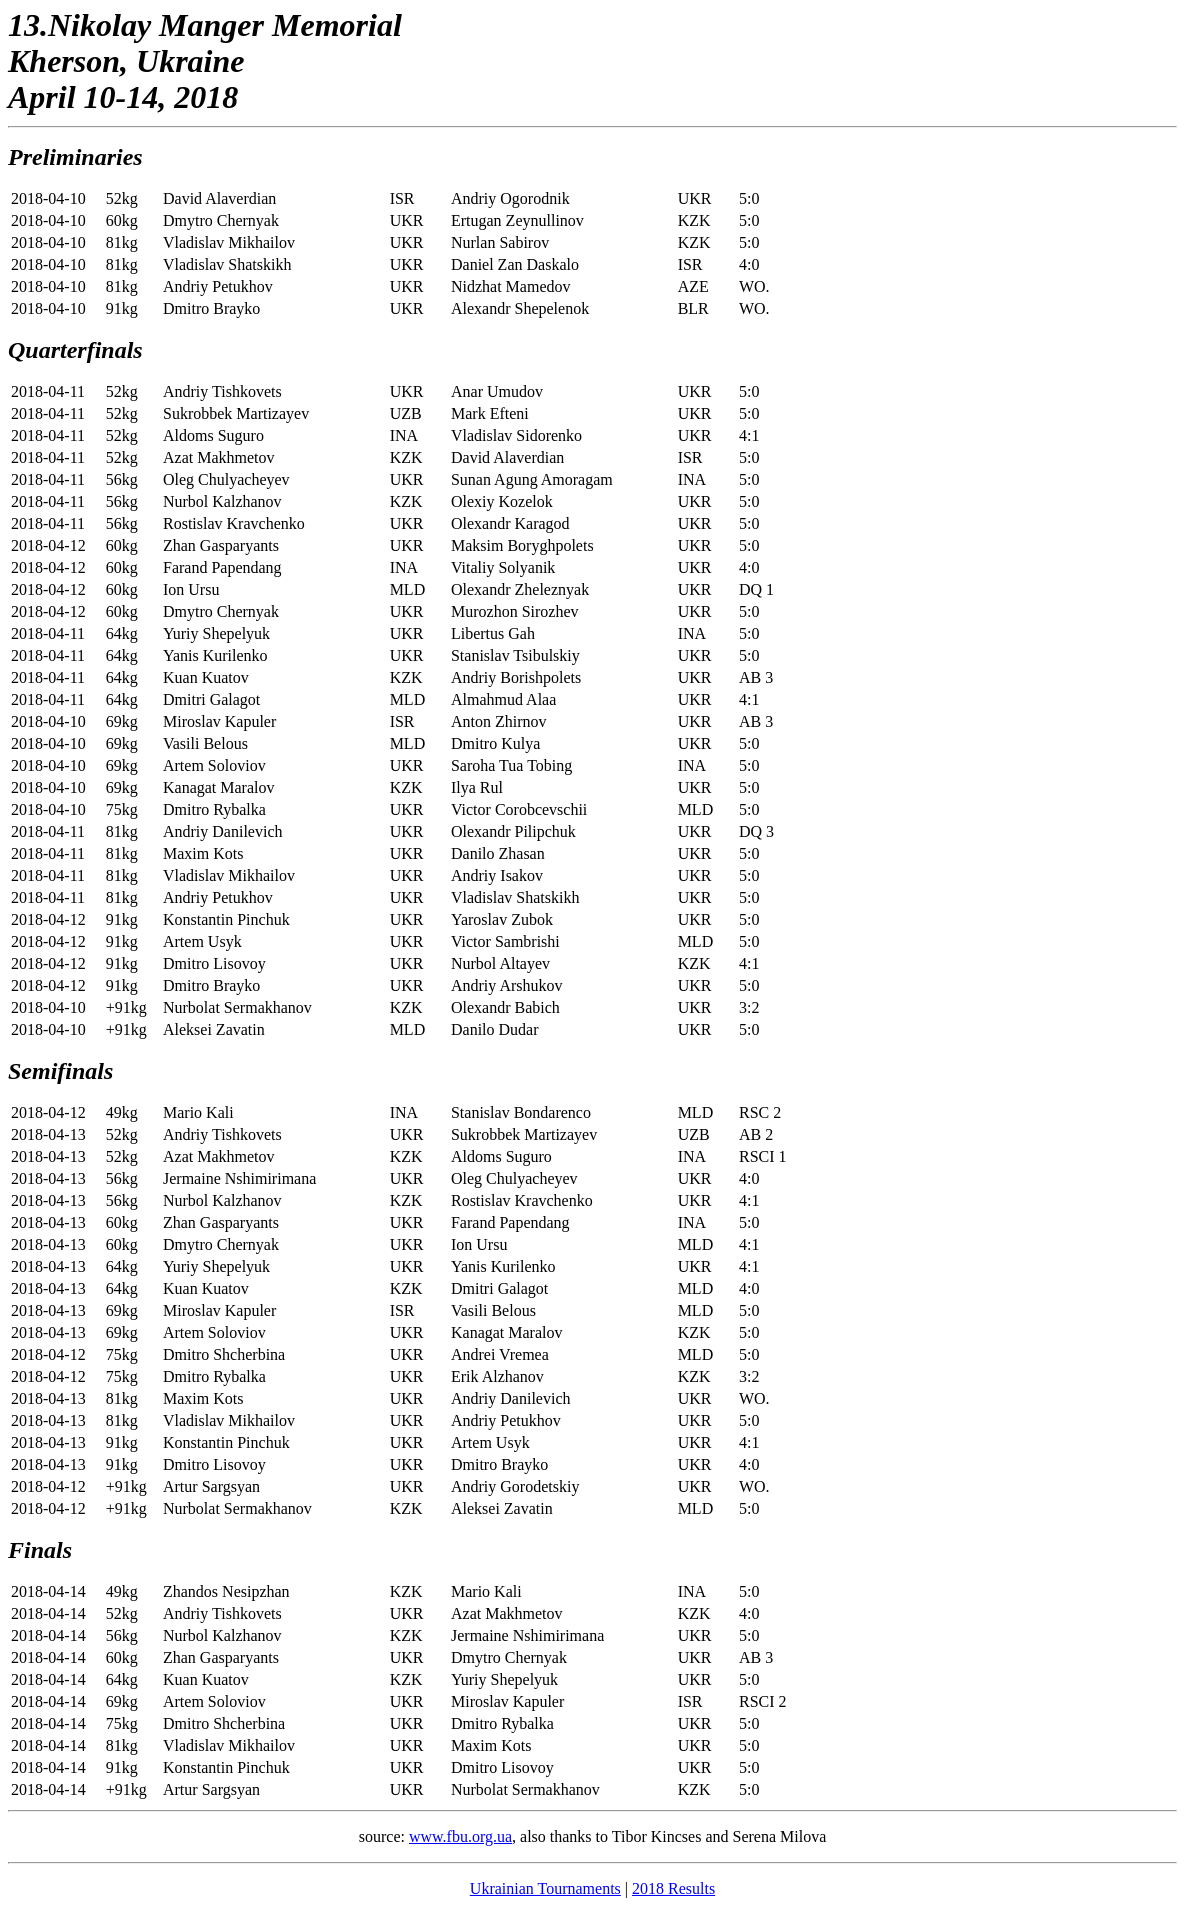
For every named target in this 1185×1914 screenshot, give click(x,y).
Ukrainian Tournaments (545, 1888)
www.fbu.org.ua (460, 1836)
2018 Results (673, 1888)
